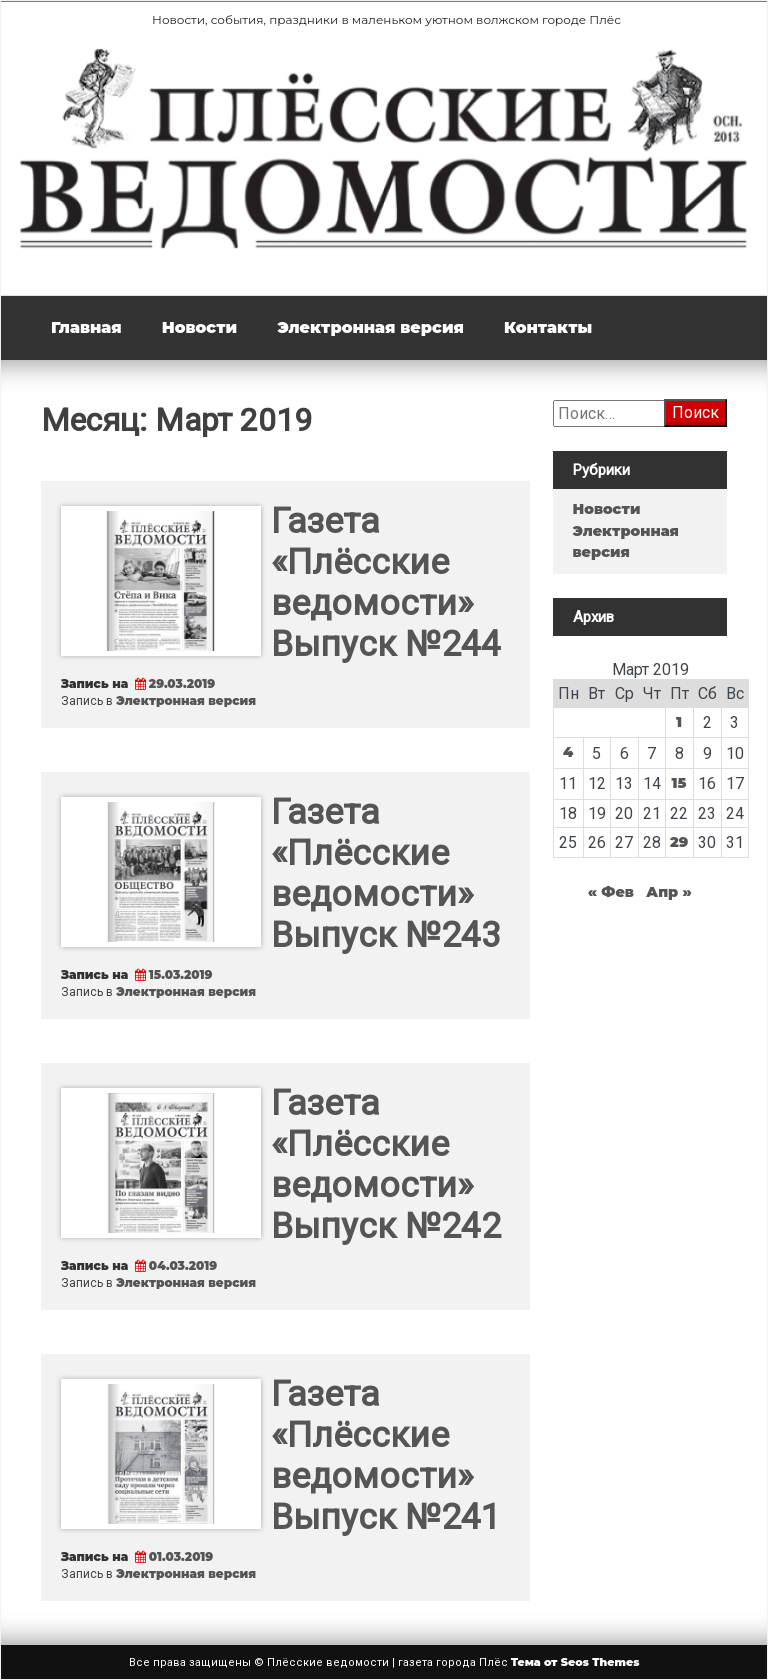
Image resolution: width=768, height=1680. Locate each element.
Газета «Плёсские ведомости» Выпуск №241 (386, 1456)
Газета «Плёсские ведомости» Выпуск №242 (386, 1165)
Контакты (548, 327)
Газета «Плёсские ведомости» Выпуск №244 (386, 583)
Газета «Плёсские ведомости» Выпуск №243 (386, 874)
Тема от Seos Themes (575, 1662)
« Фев (611, 892)
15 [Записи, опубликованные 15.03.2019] (679, 783)
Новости (199, 327)
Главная (86, 327)
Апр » (669, 892)
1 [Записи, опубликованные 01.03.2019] (679, 722)
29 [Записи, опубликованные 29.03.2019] (679, 842)
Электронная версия (370, 327)
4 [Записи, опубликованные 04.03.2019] (568, 752)
